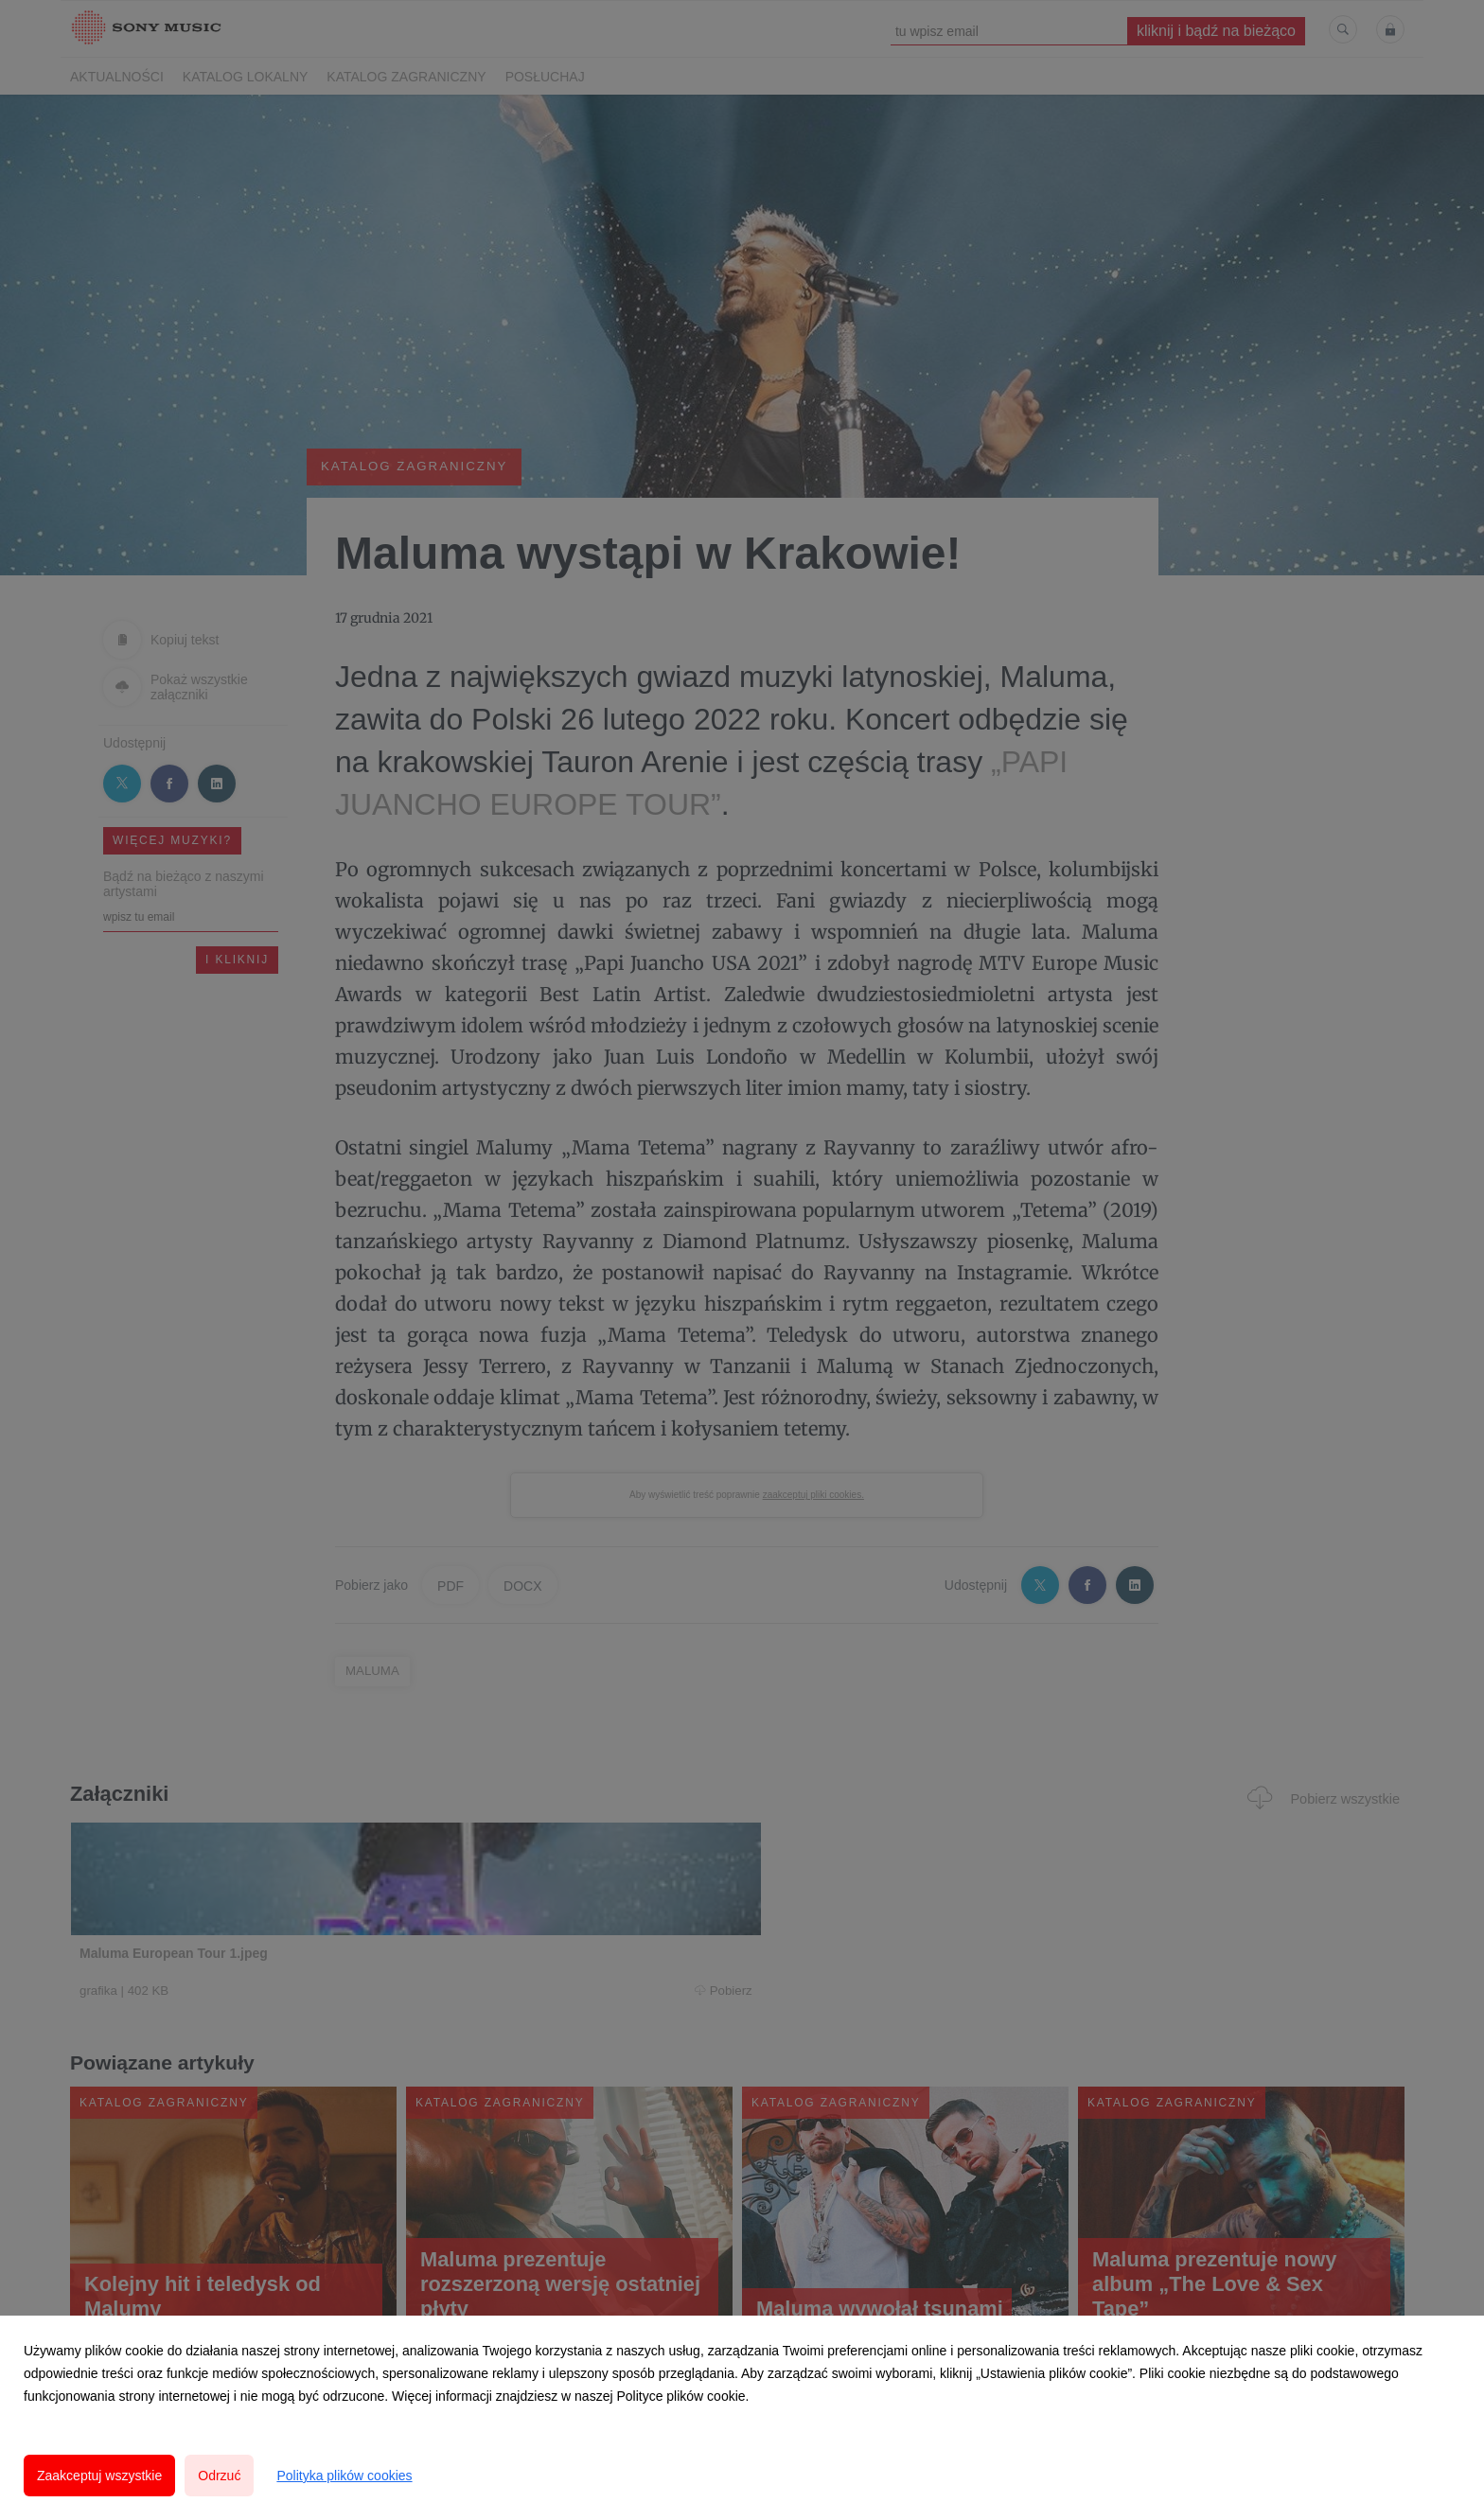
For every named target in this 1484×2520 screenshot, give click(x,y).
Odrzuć (219, 2475)
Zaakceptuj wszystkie (99, 2475)
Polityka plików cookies (344, 2475)
